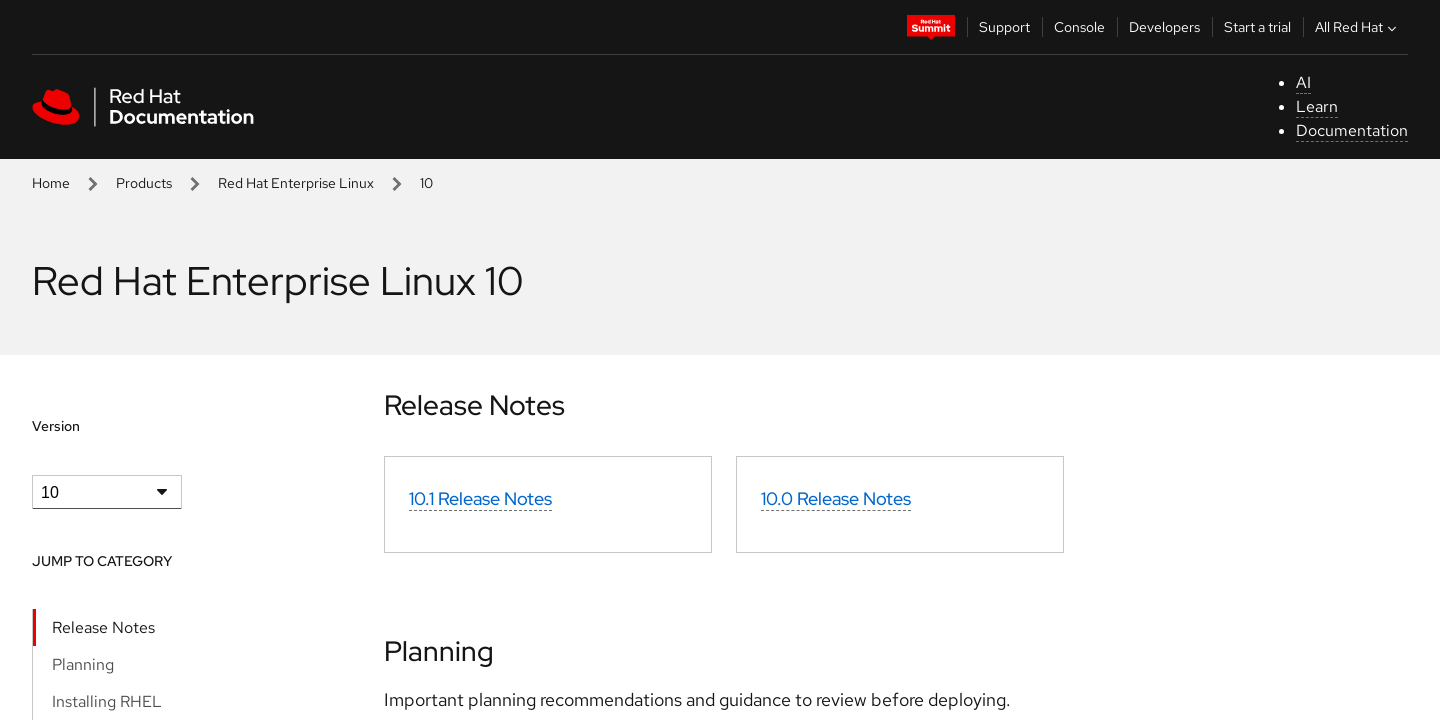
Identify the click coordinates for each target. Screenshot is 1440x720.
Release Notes (103, 627)
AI (1303, 82)
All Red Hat (1358, 27)
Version (56, 426)
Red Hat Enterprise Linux (296, 183)
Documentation (1352, 130)
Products (144, 183)
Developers (1164, 27)
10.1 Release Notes (480, 498)
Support (1004, 27)
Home (51, 183)
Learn (1317, 106)
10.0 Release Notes (836, 498)
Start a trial (1257, 27)
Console (1079, 27)
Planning (83, 664)
